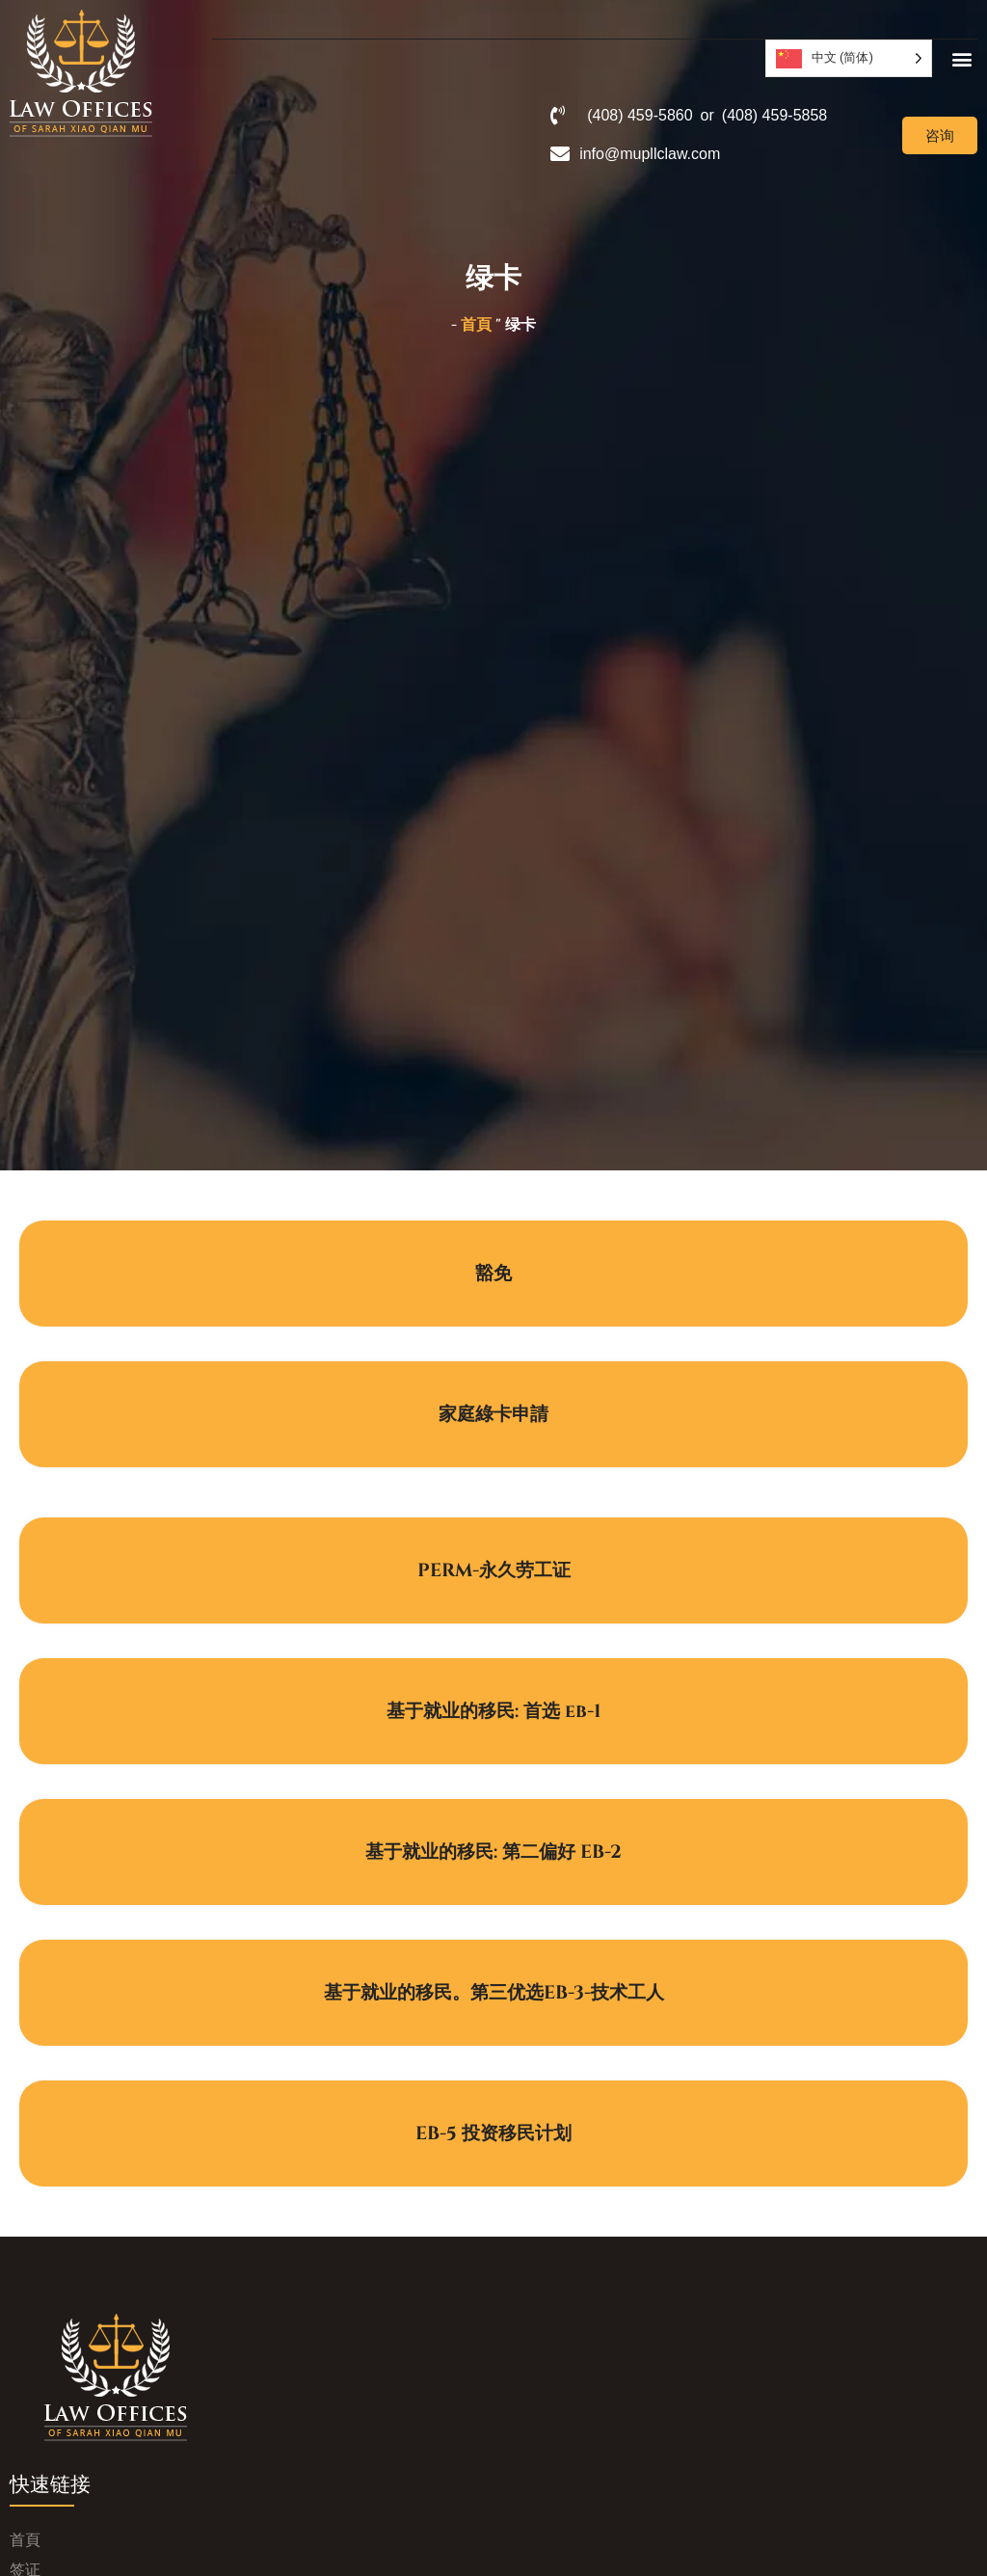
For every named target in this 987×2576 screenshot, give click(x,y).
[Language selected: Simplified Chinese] (848, 58)
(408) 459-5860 (639, 115)
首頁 (476, 324)
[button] (961, 58)
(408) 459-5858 (774, 115)
